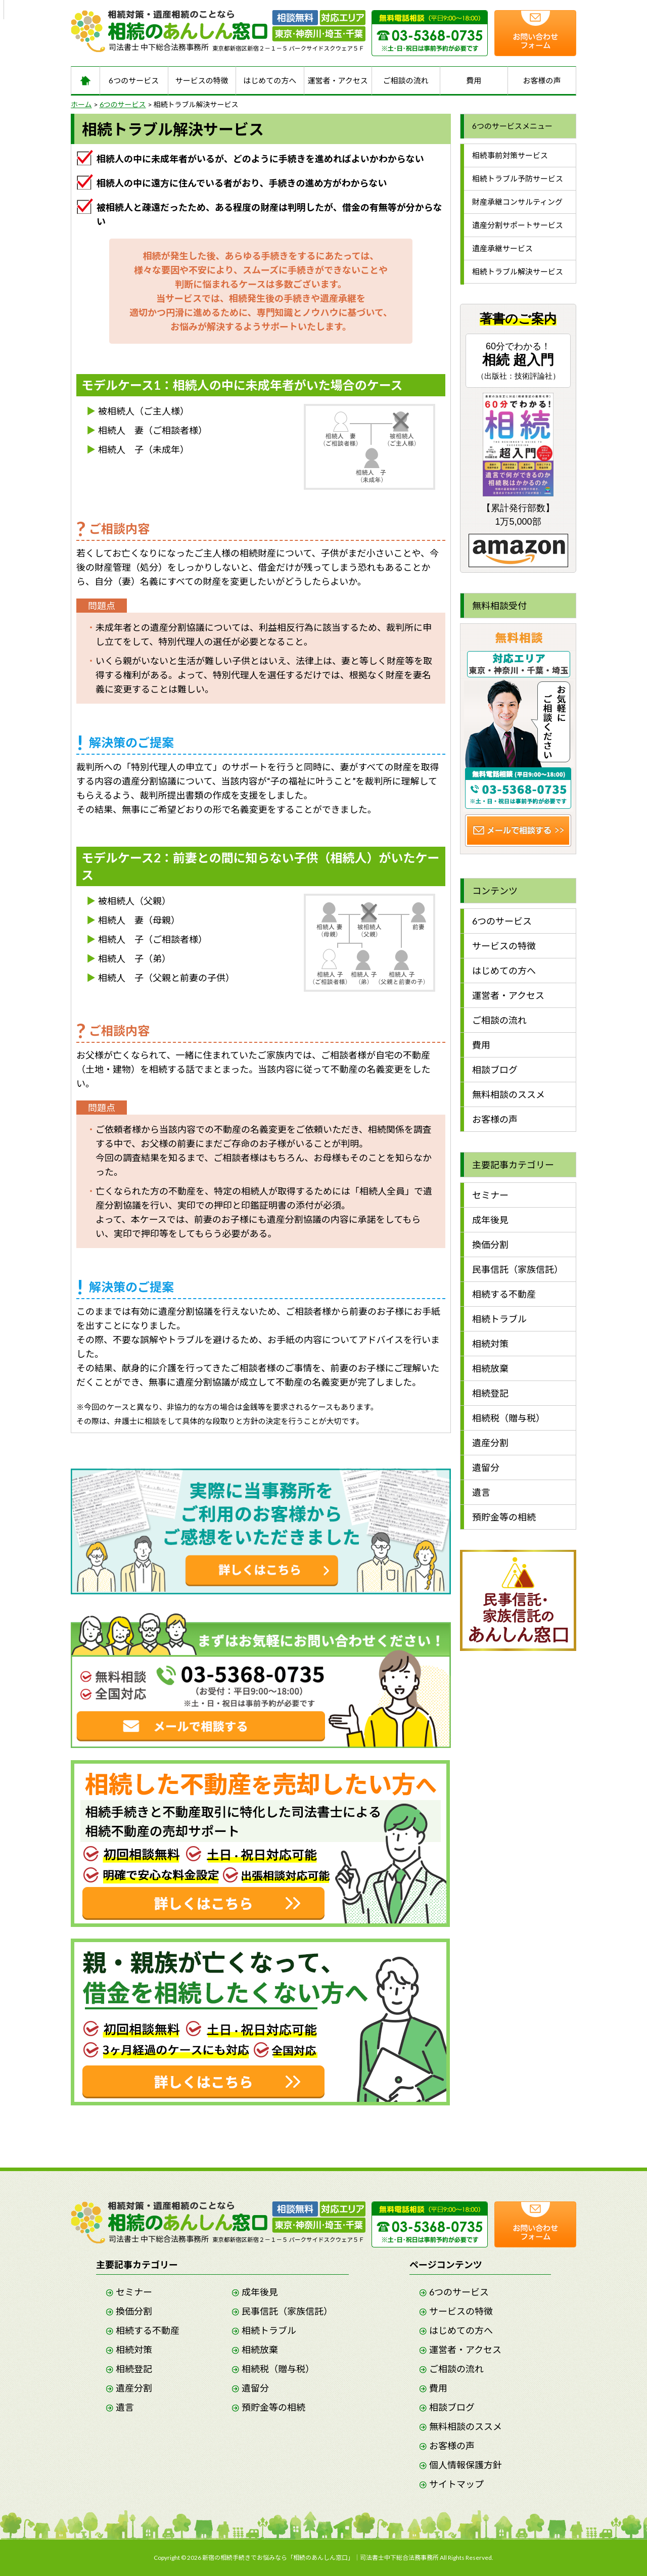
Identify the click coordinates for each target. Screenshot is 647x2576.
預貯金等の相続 (504, 1517)
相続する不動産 (504, 1294)
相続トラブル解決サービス (517, 271)
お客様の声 (542, 80)
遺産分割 (490, 1442)
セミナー (490, 1195)
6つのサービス (134, 80)
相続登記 (490, 1393)
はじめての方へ (269, 80)
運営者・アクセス (338, 80)
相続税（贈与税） (508, 1417)
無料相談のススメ (508, 1094)
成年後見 (490, 1219)
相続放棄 (490, 1368)
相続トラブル (499, 1318)
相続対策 (490, 1343)
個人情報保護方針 (465, 2464)
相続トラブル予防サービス (517, 178)
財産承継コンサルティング (517, 201)
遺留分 (485, 1467)
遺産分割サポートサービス (517, 224)
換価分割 (490, 1244)
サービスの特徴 (201, 80)
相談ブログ (495, 1069)
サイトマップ (456, 2484)
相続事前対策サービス (510, 155)
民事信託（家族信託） (517, 1269)
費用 (473, 80)
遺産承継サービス (502, 248)
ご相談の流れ (406, 80)
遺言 (481, 1492)
